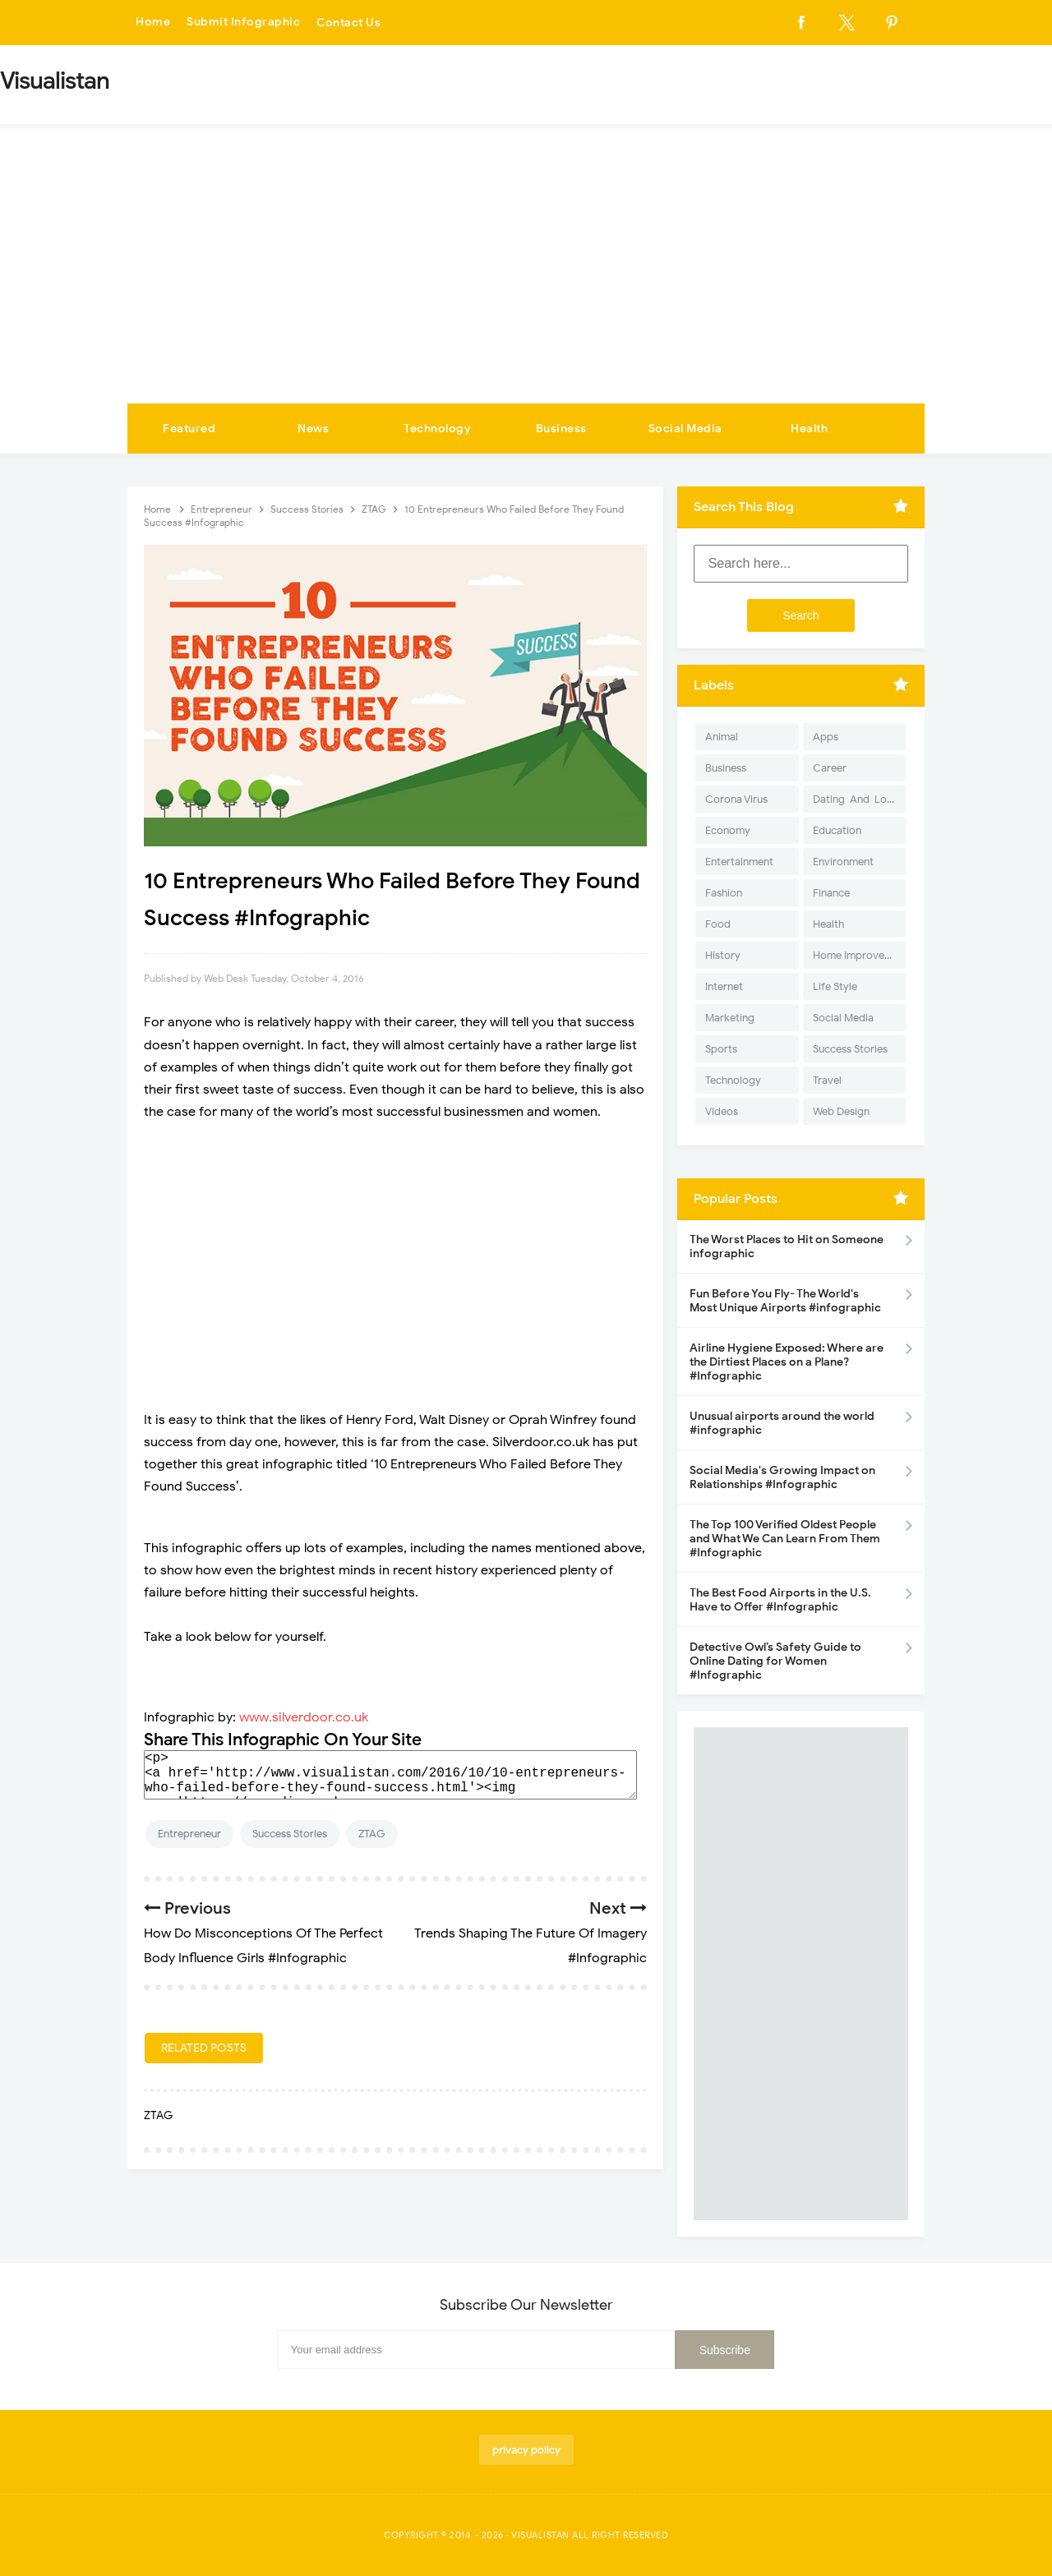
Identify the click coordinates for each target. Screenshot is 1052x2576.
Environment (843, 862)
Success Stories (289, 1834)
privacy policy (526, 2450)
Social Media (685, 428)
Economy (727, 830)
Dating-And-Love (855, 799)
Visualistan (540, 2535)
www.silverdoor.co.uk (303, 1717)
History (723, 955)
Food (718, 924)
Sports (721, 1049)
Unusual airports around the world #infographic (782, 1423)
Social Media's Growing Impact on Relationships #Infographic (782, 1477)
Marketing (729, 1018)
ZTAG (371, 1834)
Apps (825, 737)
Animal (721, 737)
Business (561, 428)
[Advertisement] (526, 280)
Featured (189, 428)
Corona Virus (736, 799)
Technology (437, 428)
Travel (827, 1080)
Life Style (835, 986)
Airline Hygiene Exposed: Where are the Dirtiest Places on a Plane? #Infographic (787, 1362)
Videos (721, 1111)
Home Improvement (859, 955)
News (313, 428)
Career (830, 768)
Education (837, 830)
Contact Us (348, 23)
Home (153, 23)
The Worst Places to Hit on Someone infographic (787, 1246)
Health (809, 428)
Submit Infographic (243, 23)
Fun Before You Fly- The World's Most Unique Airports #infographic (785, 1301)
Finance (831, 893)
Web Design (841, 1111)
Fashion (723, 893)
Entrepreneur (189, 1834)
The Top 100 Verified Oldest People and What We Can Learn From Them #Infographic (785, 1539)
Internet (724, 986)
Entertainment (739, 862)
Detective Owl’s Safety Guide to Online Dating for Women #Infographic (775, 1661)
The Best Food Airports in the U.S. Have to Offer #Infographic (780, 1600)
